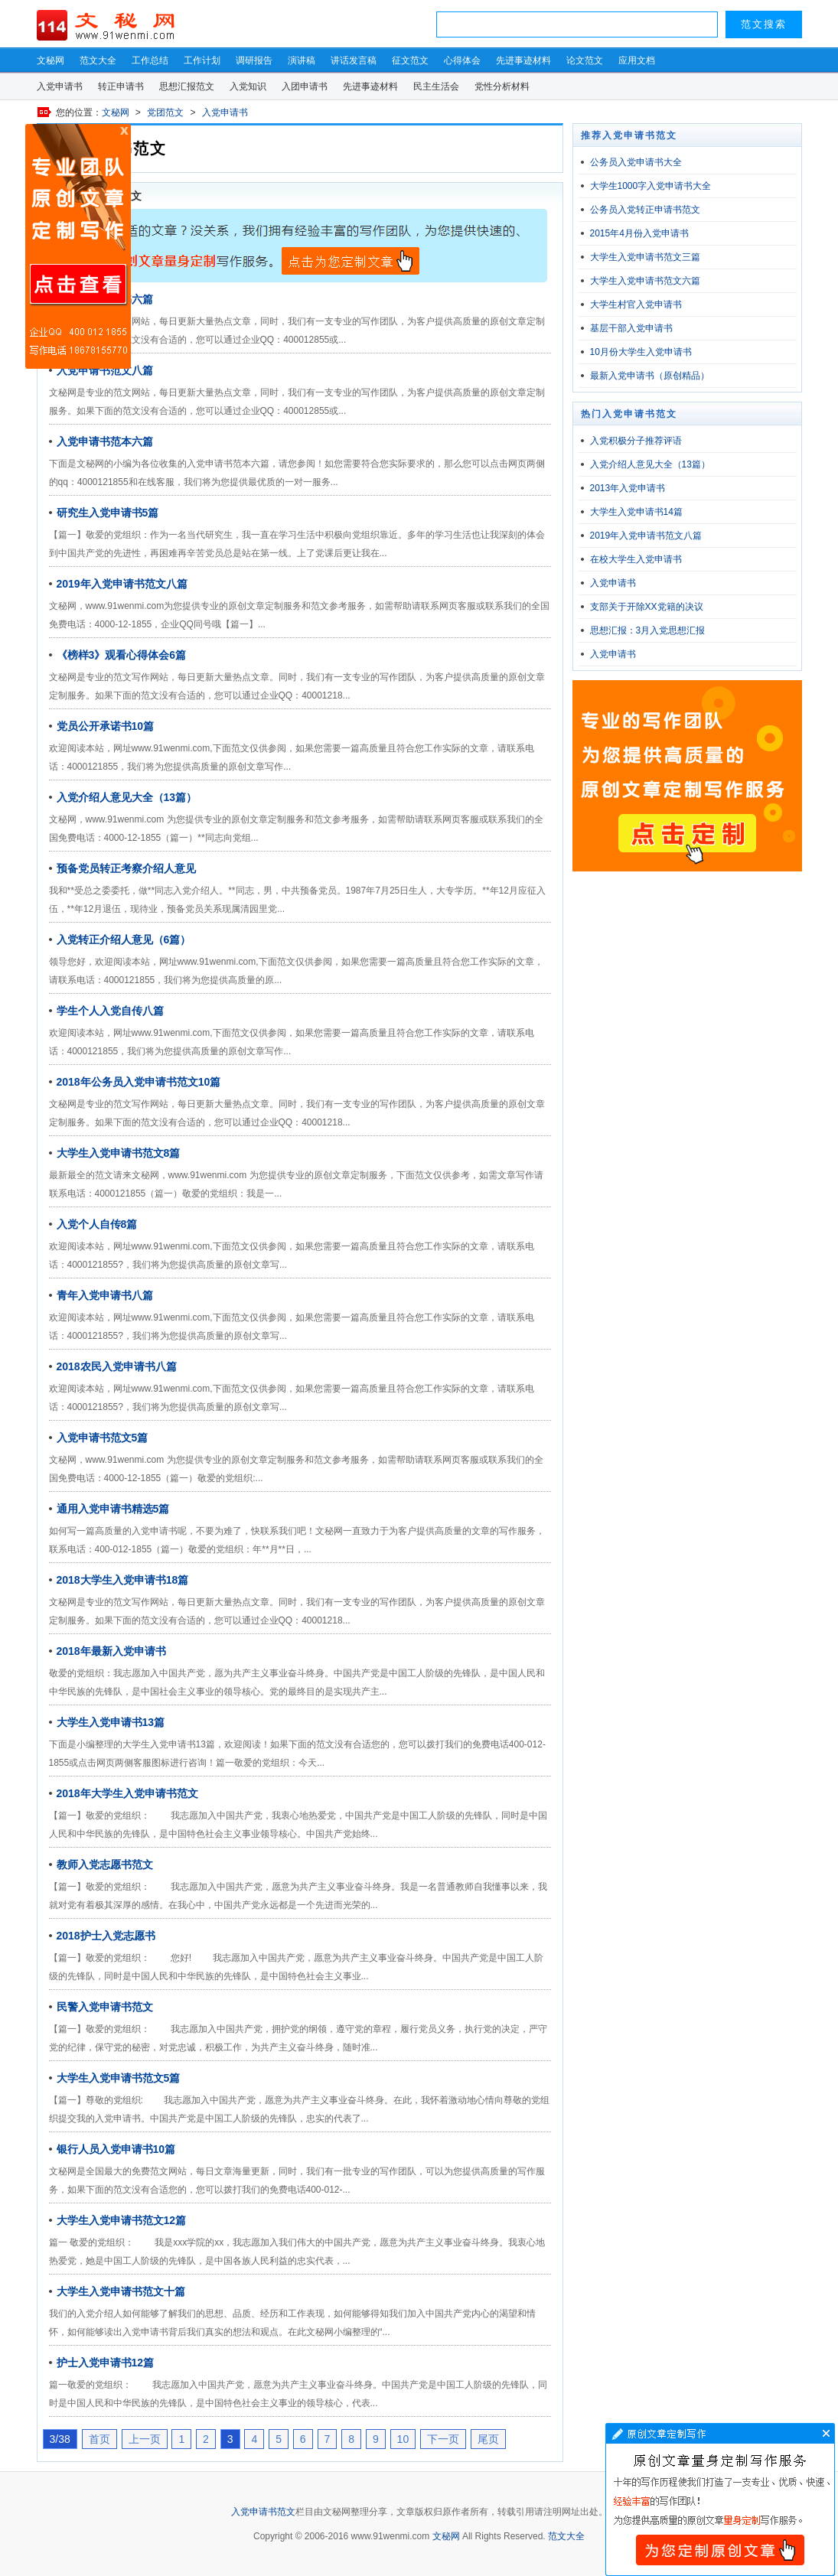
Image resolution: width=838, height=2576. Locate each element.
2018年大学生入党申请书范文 (127, 1793)
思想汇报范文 (186, 86)
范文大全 (98, 60)
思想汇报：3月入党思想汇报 (648, 630)
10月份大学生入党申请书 (641, 352)
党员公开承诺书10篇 (106, 726)
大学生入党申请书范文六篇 (645, 280)
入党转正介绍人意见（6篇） (124, 939)
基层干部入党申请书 (631, 328)
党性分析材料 (502, 86)
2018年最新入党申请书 (111, 1651)
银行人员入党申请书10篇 (116, 2149)
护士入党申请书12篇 (106, 2362)
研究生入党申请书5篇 (108, 512)
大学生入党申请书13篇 (111, 1722)
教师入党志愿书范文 (105, 1864)
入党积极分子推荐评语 (636, 440)
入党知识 (248, 86)
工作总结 (150, 60)
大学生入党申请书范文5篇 (119, 2078)
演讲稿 (301, 60)
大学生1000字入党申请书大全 (651, 186)
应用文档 (636, 60)
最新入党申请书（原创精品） (649, 375)
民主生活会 (436, 86)
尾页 (488, 2439)
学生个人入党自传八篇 (110, 1011)
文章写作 (720, 2499)
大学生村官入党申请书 (636, 304)
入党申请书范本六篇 (105, 441)
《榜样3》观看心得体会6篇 (122, 655)
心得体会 (462, 60)
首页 (99, 2439)
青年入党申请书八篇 (105, 1295)
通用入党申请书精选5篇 (113, 1509)
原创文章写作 (78, 246)
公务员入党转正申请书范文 (645, 209)
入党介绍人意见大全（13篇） (127, 797)
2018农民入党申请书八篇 (117, 1366)
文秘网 (50, 60)
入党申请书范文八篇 (105, 370)
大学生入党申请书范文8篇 (119, 1153)
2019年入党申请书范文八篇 (122, 584)
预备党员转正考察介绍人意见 (126, 868)
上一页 (145, 2439)
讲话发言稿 (354, 60)
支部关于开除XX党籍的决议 (646, 606)
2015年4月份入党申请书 (639, 233)
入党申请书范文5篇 (102, 1437)
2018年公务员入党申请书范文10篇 (139, 1082)
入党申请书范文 (263, 2511)
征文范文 (410, 60)
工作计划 (202, 60)
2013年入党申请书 (628, 488)
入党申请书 (60, 86)
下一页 (443, 2439)
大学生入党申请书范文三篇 (645, 257)
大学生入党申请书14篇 (636, 511)
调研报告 (254, 60)
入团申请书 (305, 86)
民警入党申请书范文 (105, 2007)
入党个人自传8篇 (97, 1224)
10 (403, 2439)
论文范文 (584, 60)
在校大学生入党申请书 (636, 559)
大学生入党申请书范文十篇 (121, 2291)
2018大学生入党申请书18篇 (123, 1580)
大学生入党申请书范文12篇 (122, 2220)
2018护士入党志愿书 (106, 1936)
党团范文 (165, 112)
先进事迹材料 (523, 60)
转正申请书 (121, 86)
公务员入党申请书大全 (636, 162)
